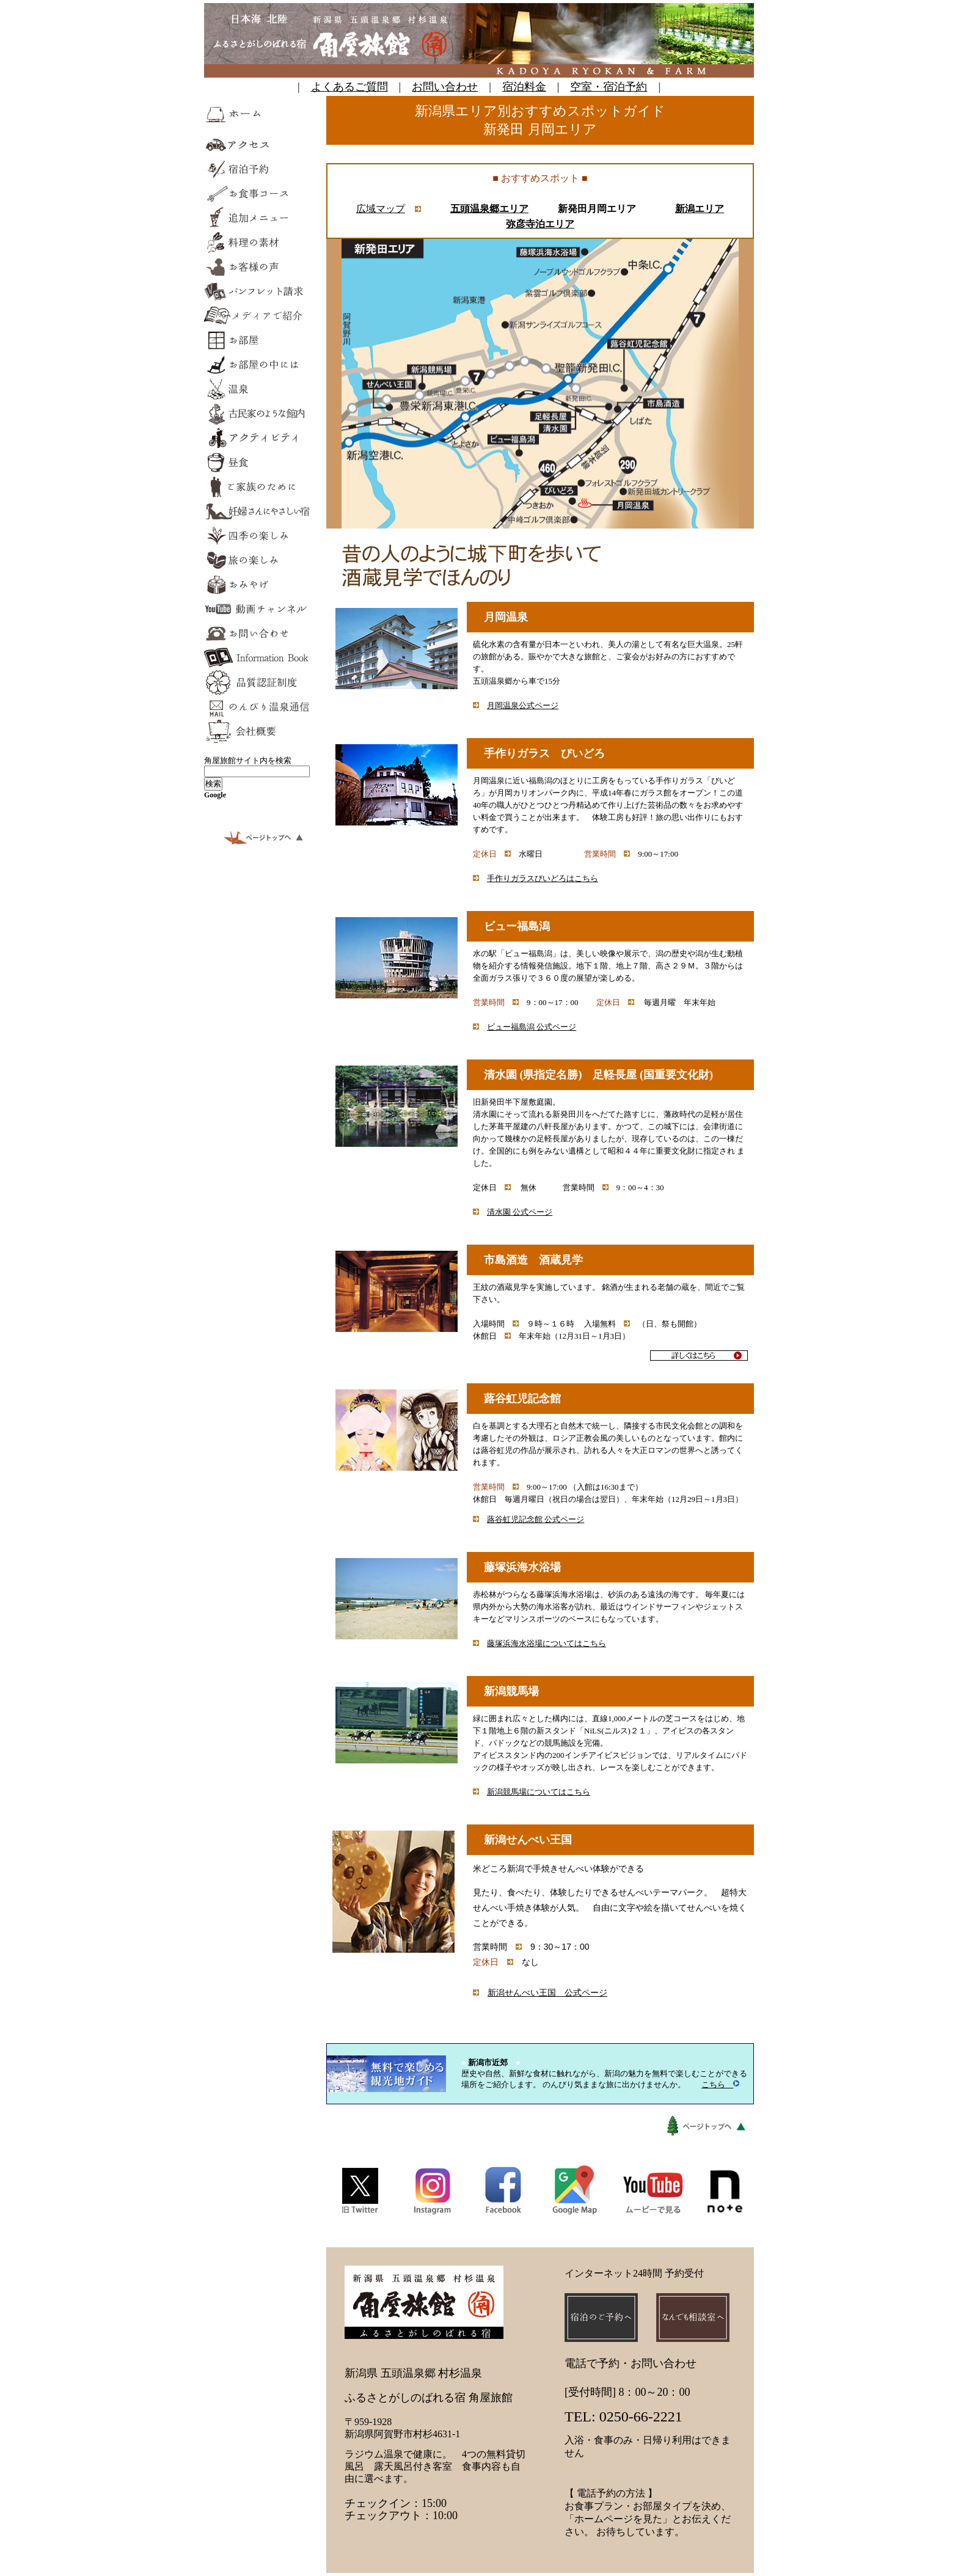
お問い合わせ (445, 87)
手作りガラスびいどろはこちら (542, 878)
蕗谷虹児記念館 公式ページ (535, 1519)
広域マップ (380, 208)
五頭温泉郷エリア (489, 208)
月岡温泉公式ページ (522, 705)
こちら (720, 2084)
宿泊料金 (524, 87)
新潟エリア (699, 208)
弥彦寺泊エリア (540, 224)
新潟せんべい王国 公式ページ (547, 1992)
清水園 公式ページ (519, 1212)
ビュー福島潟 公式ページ (531, 1026)
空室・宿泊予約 (608, 87)
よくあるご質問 (349, 87)
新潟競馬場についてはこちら (538, 1791)
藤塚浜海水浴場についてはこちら (546, 1643)
